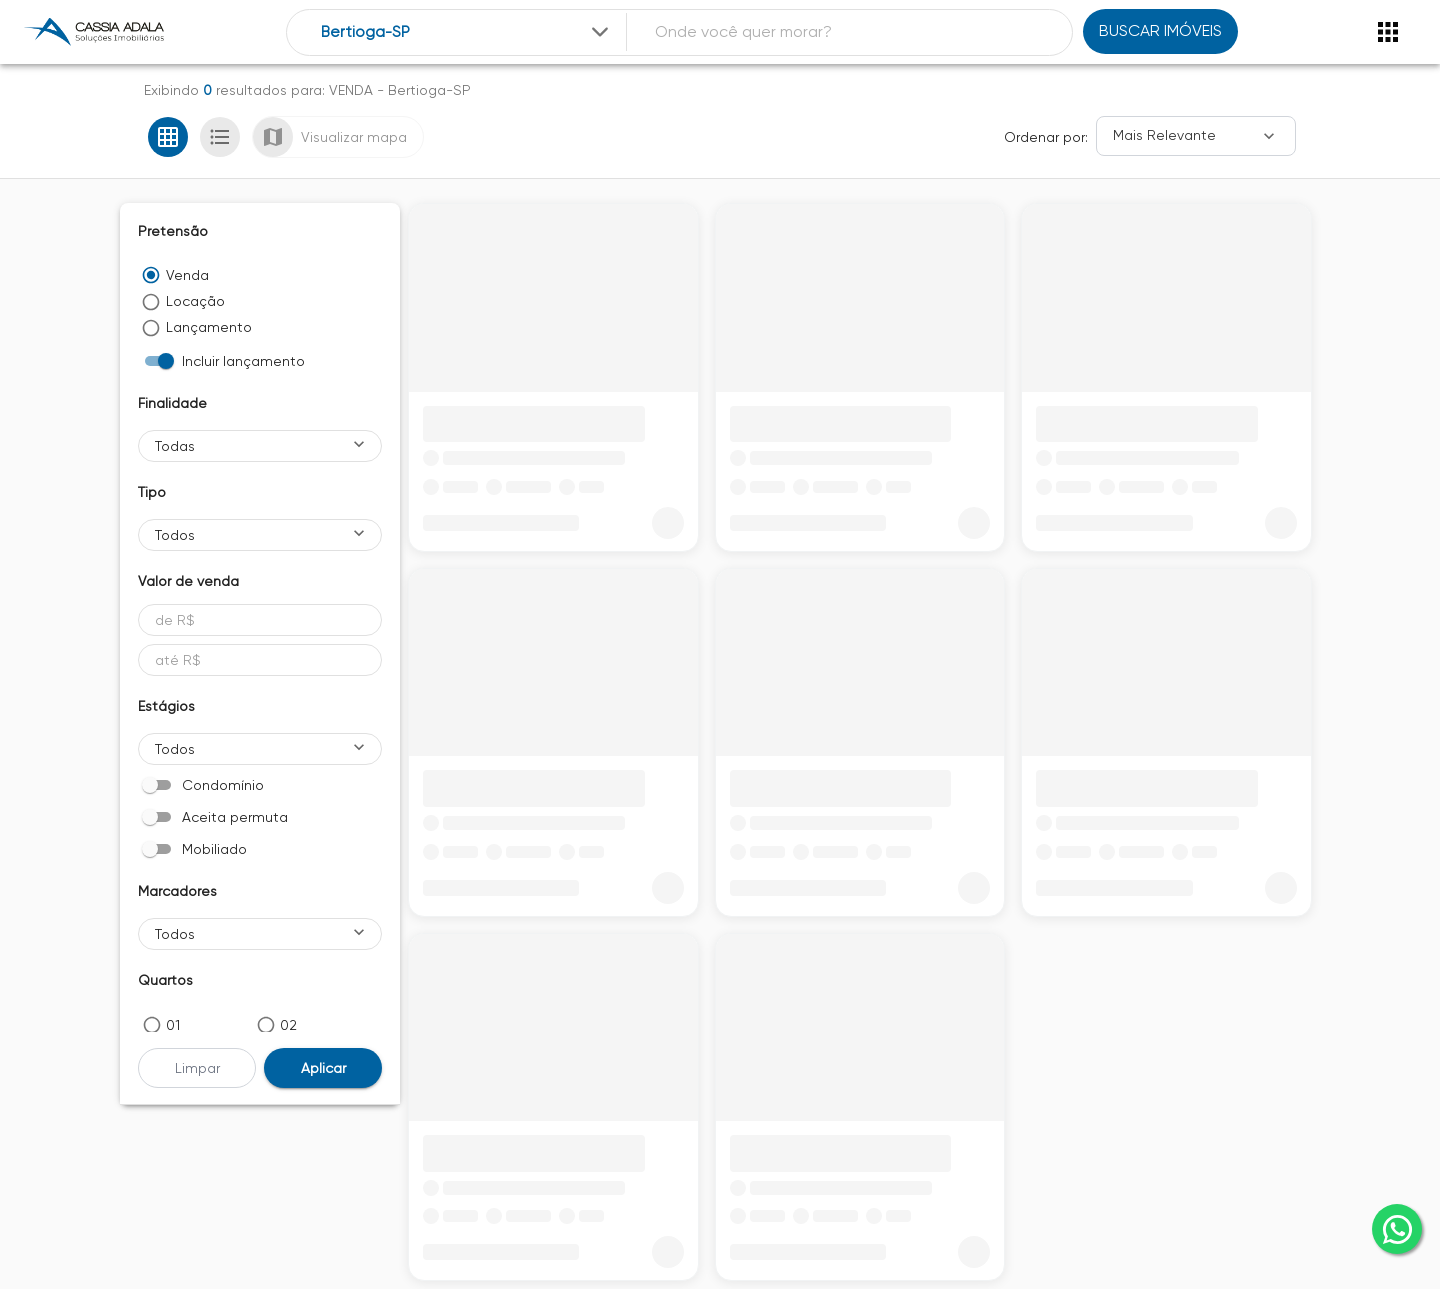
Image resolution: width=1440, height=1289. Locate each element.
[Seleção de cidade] (466, 32)
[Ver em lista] (220, 137)
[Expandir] (600, 32)
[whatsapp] (1397, 1229)
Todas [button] (175, 446)
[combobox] (466, 32)
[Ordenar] (1196, 136)
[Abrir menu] (1388, 32)
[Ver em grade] (168, 137)
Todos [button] (175, 535)
